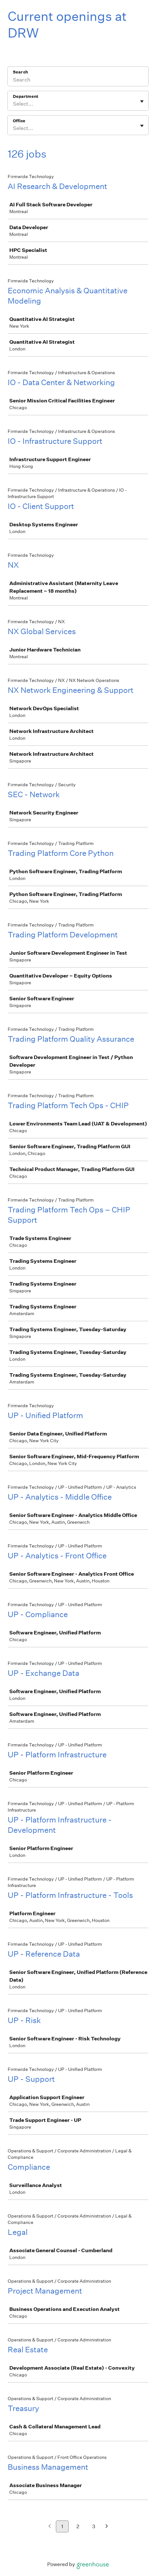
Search (20, 72)
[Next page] (107, 2526)
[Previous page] (49, 2526)
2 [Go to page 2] (77, 2526)
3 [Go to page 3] (93, 2526)
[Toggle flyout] (142, 101)
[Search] (78, 80)
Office (19, 121)
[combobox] (13, 104)
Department (25, 96)
